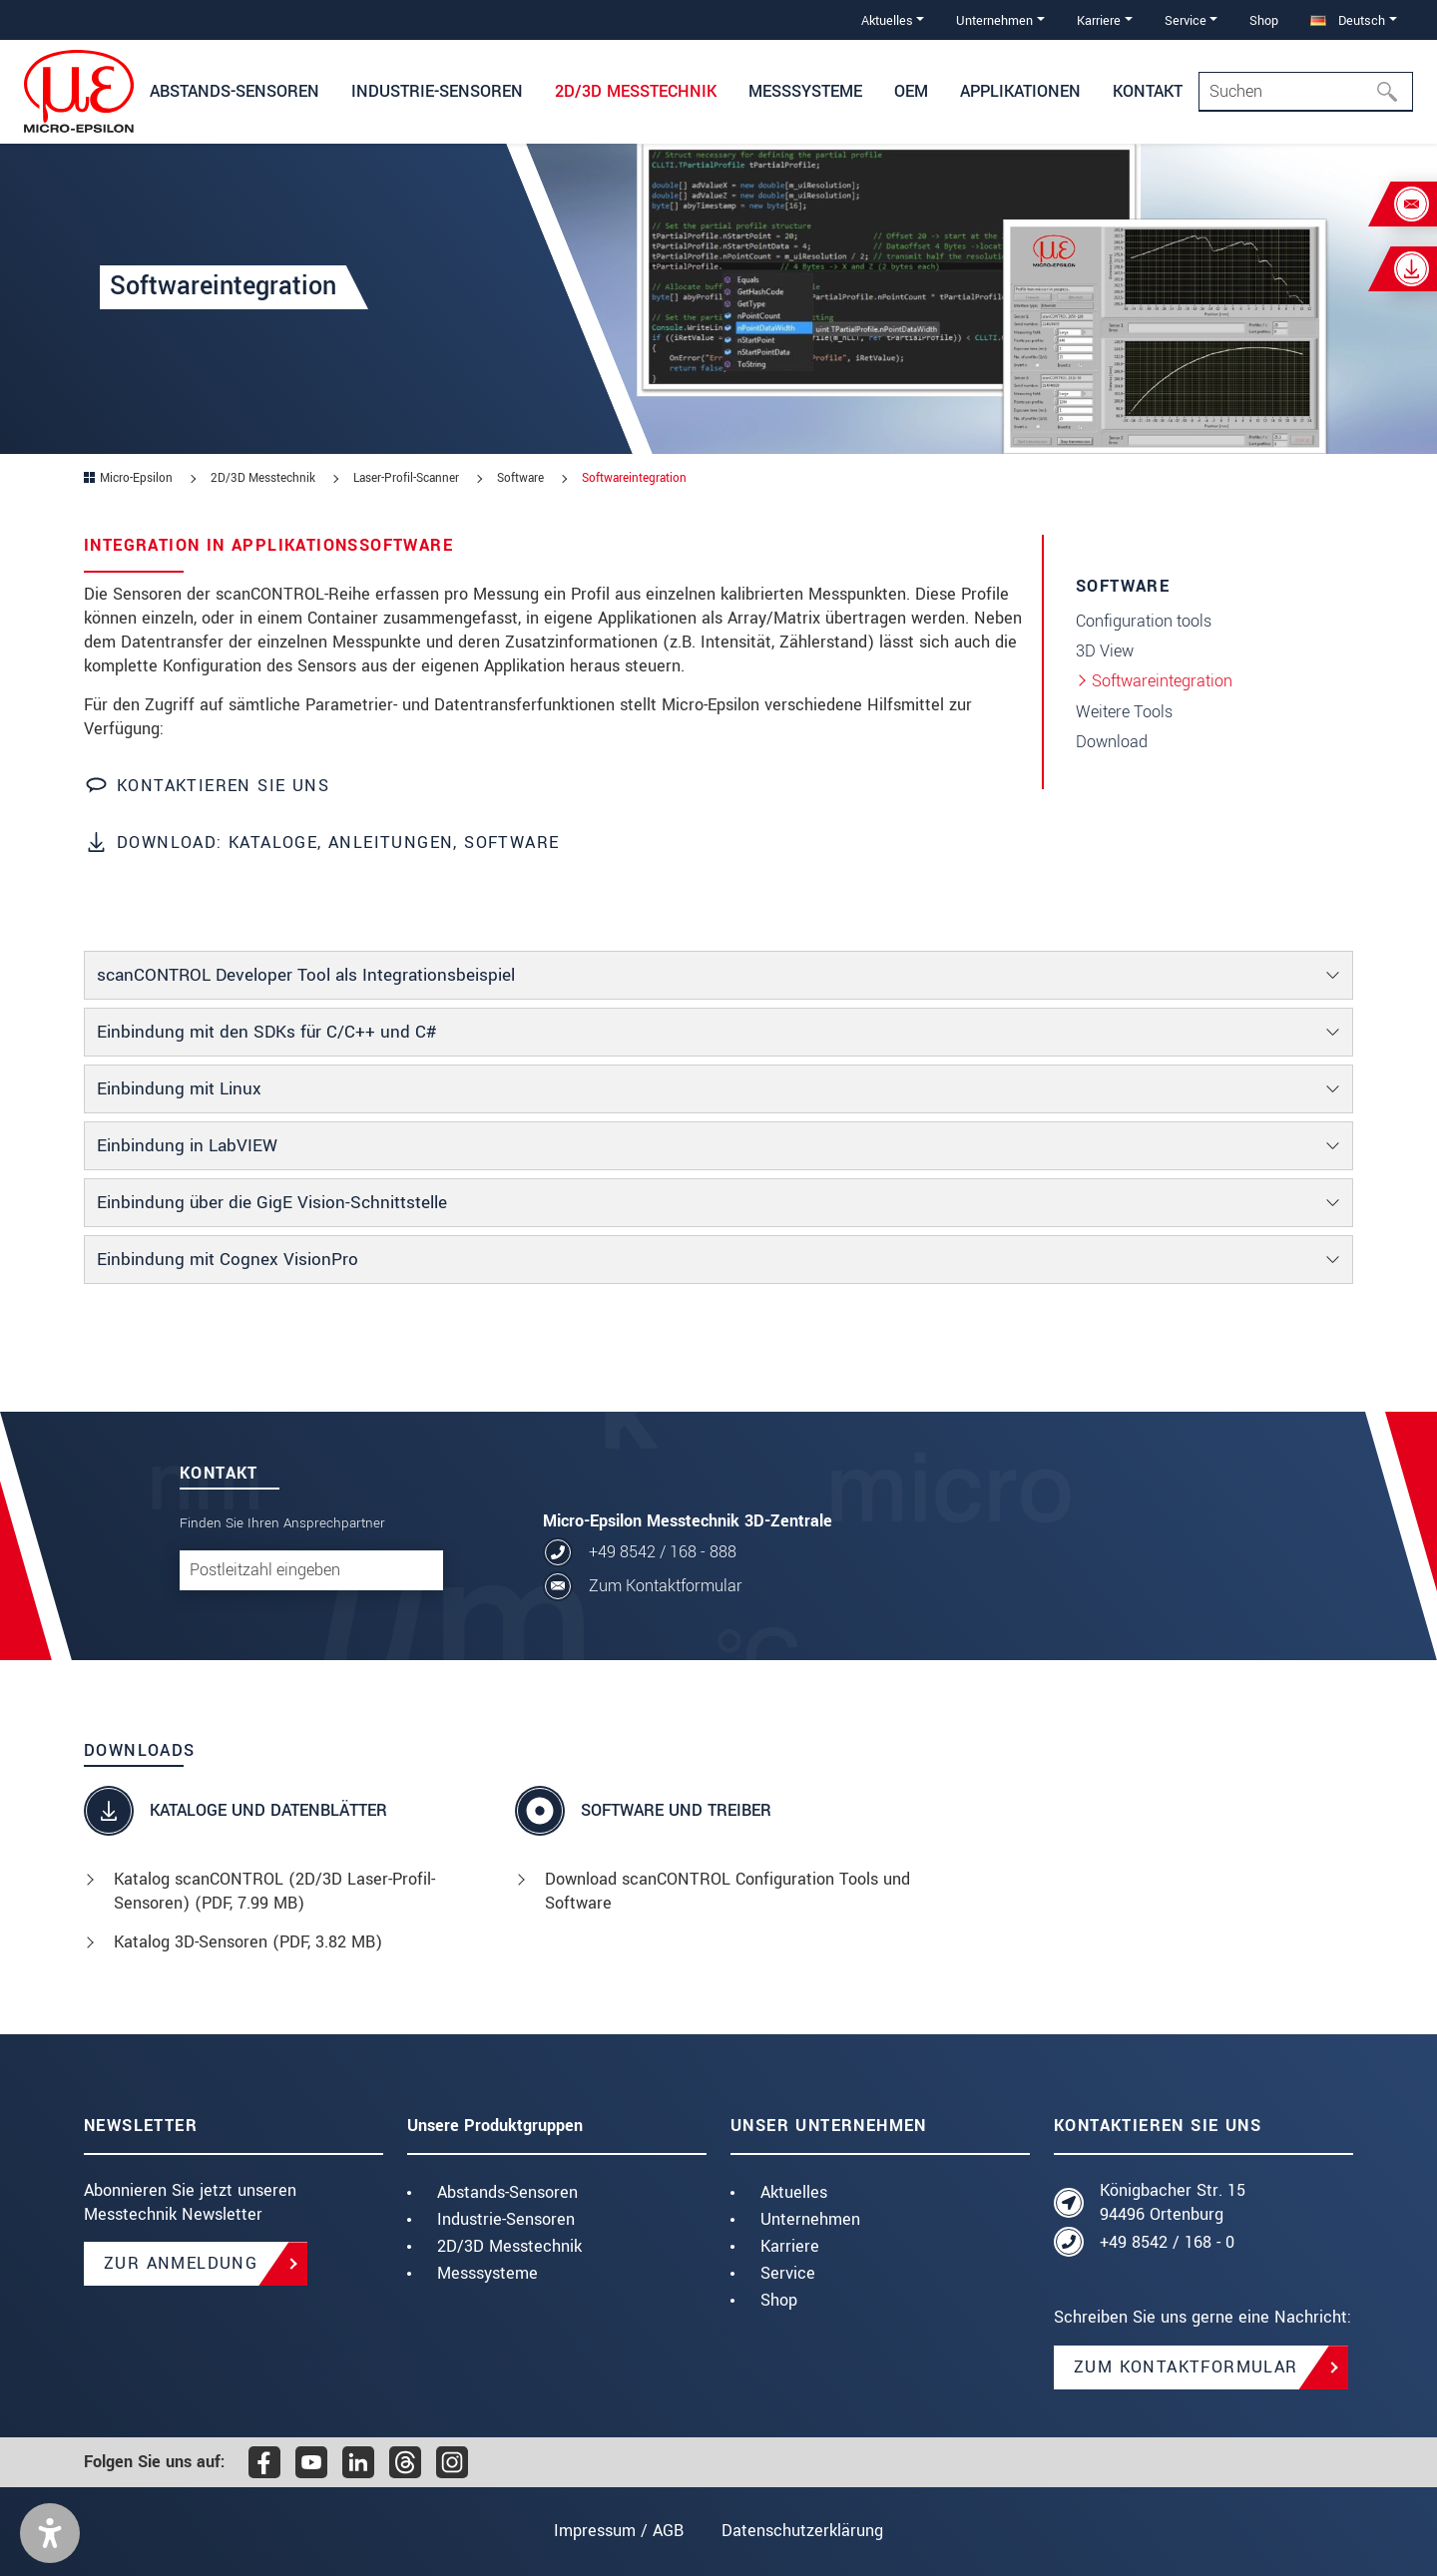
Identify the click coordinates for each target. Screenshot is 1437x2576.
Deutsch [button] (1347, 20)
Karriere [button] (1099, 20)
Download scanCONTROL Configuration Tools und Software (727, 1891)
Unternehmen (810, 2219)
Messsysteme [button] (805, 91)
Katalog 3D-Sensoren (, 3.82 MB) (248, 1942)
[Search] (1305, 92)
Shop (1263, 20)
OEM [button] (911, 91)
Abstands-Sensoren (507, 2192)
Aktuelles (793, 2192)
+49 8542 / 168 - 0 (1167, 2242)
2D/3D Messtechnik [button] (636, 91)
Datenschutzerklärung (802, 2530)
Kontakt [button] (1148, 91)
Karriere (789, 2246)
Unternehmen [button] (994, 20)
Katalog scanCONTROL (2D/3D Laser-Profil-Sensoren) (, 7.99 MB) (274, 1891)
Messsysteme (487, 2273)
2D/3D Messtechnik (509, 2246)
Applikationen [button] (1020, 91)
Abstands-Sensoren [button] (234, 91)
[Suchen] (1393, 92)
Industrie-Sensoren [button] (437, 91)
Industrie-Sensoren (506, 2219)
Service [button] (1185, 20)
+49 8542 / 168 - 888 (662, 1551)
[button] (50, 2533)
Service (787, 2273)
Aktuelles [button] (887, 20)
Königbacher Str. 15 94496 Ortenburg (1172, 2202)
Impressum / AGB (619, 2530)
